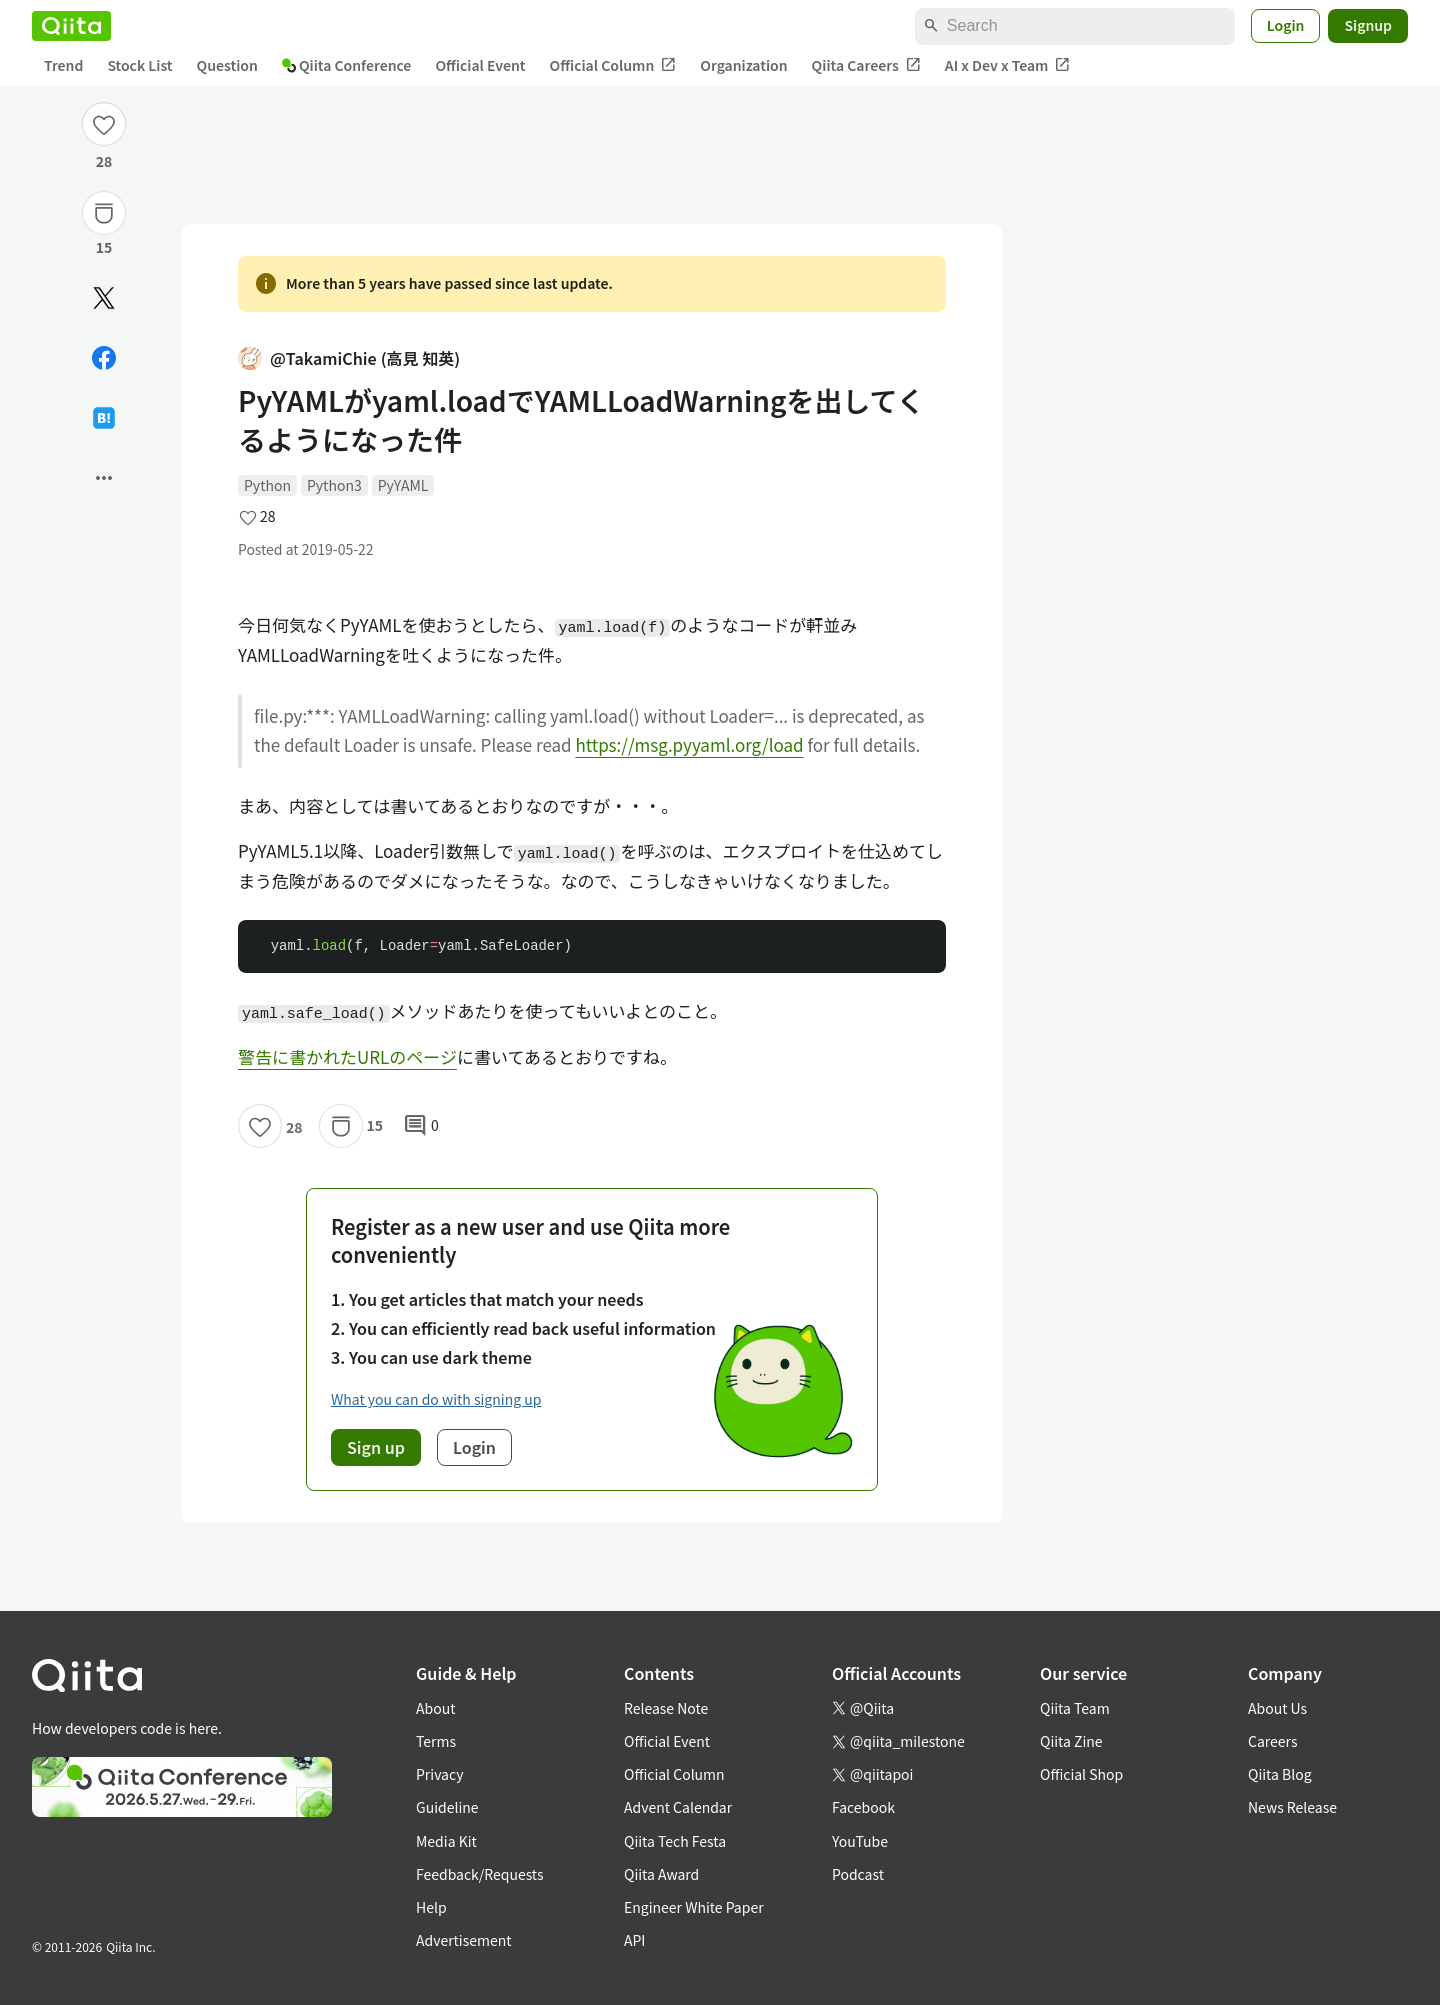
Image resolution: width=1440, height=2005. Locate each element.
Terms (436, 1741)
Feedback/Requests (480, 1874)
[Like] (104, 124)
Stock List (139, 65)
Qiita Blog (1280, 1774)
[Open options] (104, 478)
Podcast (858, 1874)
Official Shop (1081, 1774)
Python (267, 485)
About (435, 1708)
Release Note (666, 1708)
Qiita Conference (347, 65)
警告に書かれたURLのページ (347, 1056)
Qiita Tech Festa (675, 1841)
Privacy (439, 1774)
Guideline (447, 1807)
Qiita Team (1075, 1708)
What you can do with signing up (436, 1399)
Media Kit (446, 1841)
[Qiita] (71, 26)
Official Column (613, 65)
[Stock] (104, 213)
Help (431, 1907)
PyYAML (403, 485)
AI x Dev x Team (1008, 65)
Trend (63, 65)
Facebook (863, 1807)
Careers (1272, 1741)
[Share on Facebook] (104, 358)
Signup (1368, 25)
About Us (1277, 1708)
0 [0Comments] (421, 1126)
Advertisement (464, 1940)
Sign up (376, 1447)
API (634, 1940)
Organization (743, 65)
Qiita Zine (1071, 1741)
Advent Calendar (678, 1807)
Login (1286, 25)
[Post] (104, 298)
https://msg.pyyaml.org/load (689, 744)
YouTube (860, 1841)
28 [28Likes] (104, 161)
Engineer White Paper (694, 1907)
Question (227, 65)
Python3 (334, 485)
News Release (1292, 1807)
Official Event (480, 65)
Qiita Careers (866, 65)
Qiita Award (661, 1874)
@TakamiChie (349, 358)
